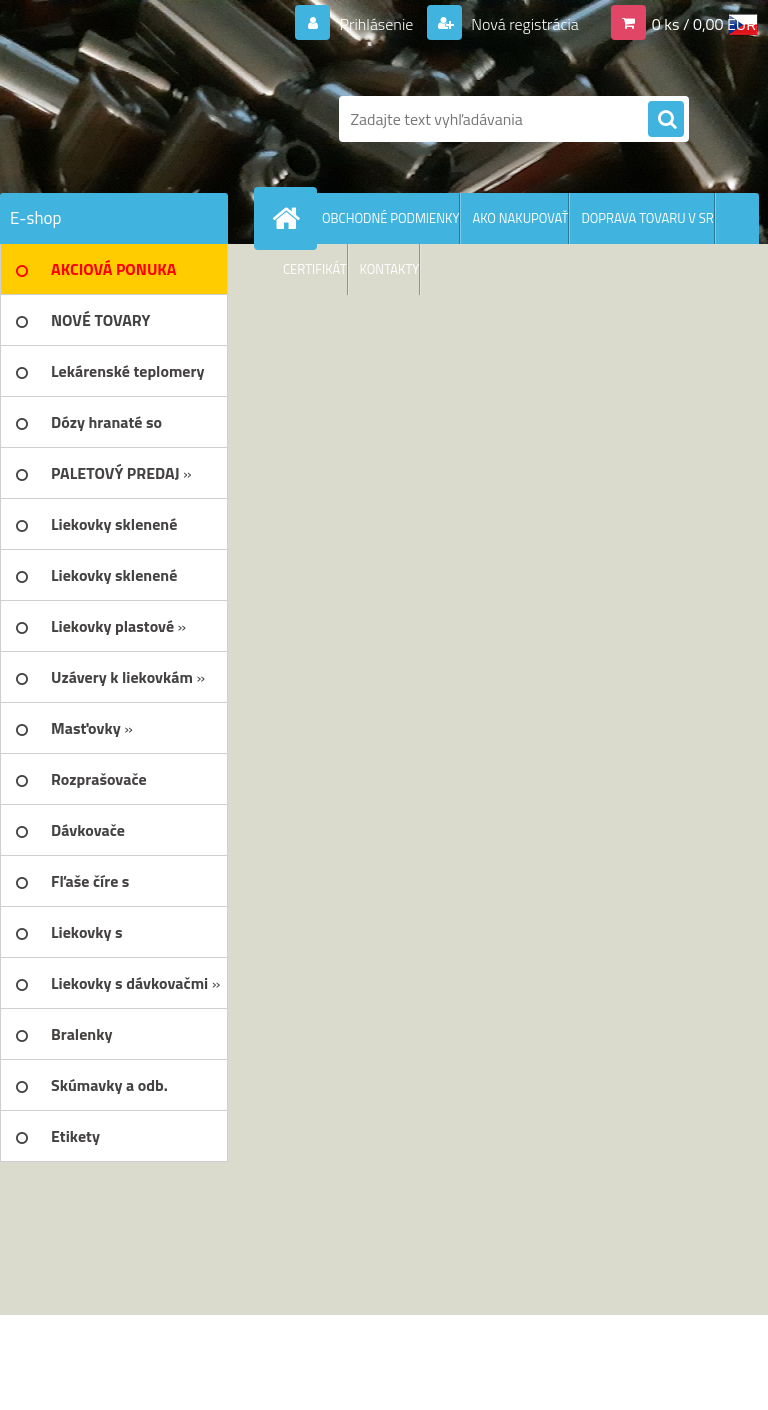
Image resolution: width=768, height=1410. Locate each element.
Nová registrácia (523, 24)
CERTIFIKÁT (315, 269)
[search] (666, 120)
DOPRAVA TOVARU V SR (647, 218)
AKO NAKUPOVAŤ (520, 218)
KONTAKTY (390, 269)
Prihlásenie (376, 24)
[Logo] (137, 119)
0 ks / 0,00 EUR (704, 24)
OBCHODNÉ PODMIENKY (390, 218)
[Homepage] (290, 218)
